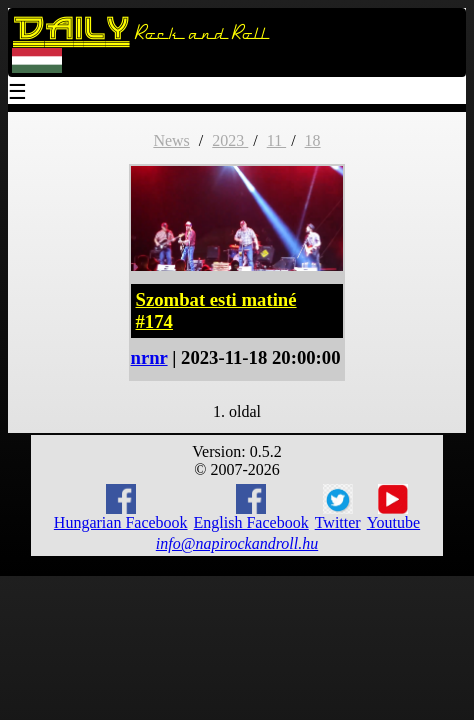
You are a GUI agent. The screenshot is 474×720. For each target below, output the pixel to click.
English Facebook (251, 507)
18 (313, 140)
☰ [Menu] (18, 93)
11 (276, 140)
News (171, 140)
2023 (230, 140)
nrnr (149, 357)
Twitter (338, 508)
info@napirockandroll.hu (237, 543)
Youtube (394, 508)
